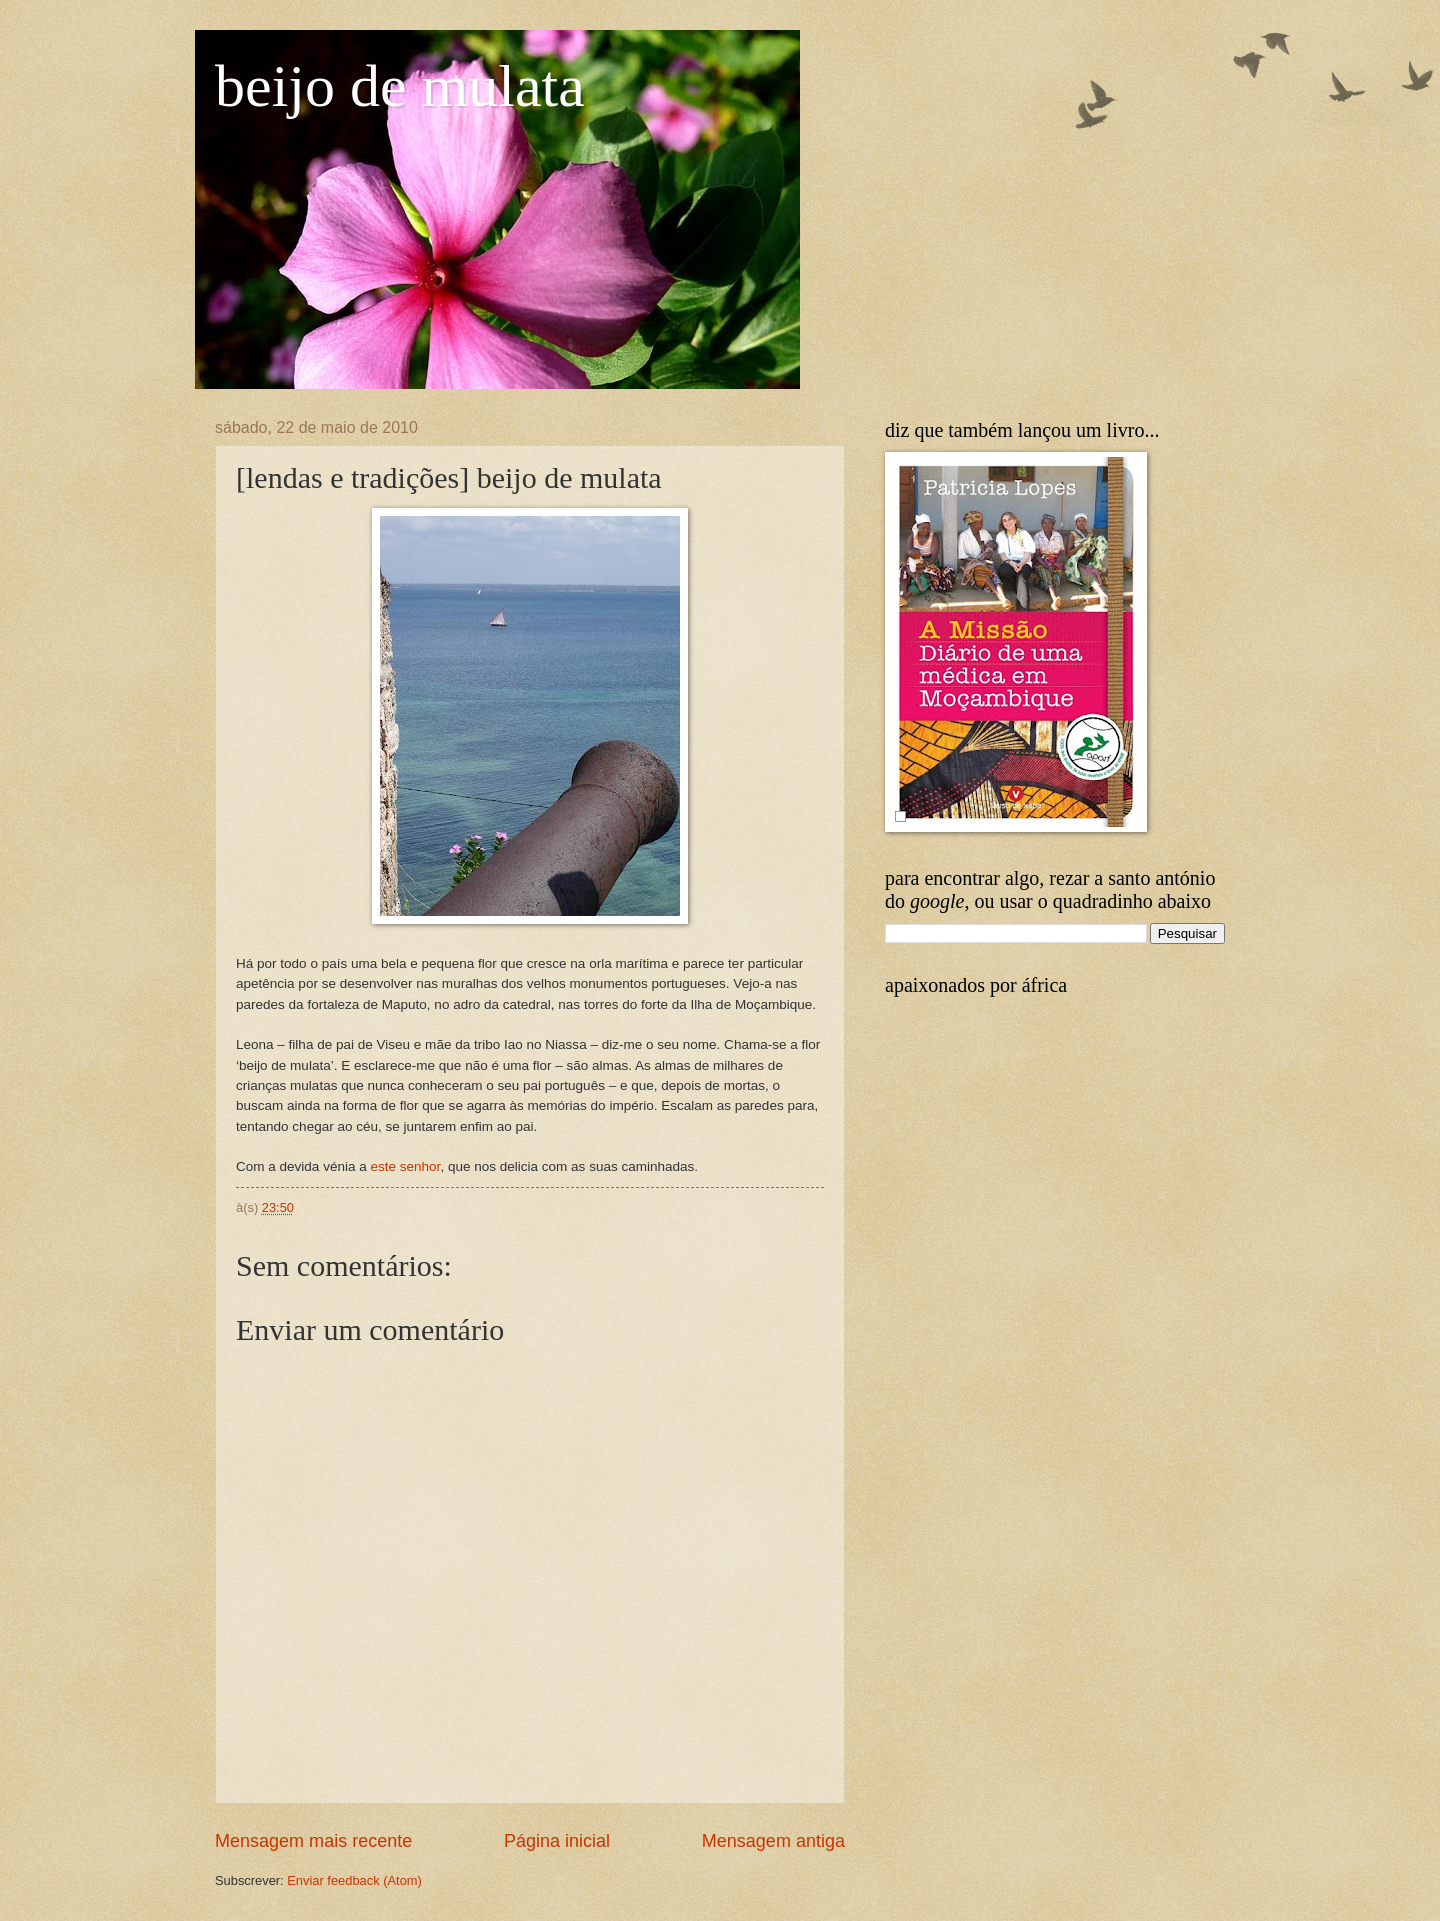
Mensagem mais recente (313, 1841)
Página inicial (557, 1841)
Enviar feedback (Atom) (354, 1880)
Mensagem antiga (773, 1841)
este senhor (405, 1166)
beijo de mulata (400, 86)
